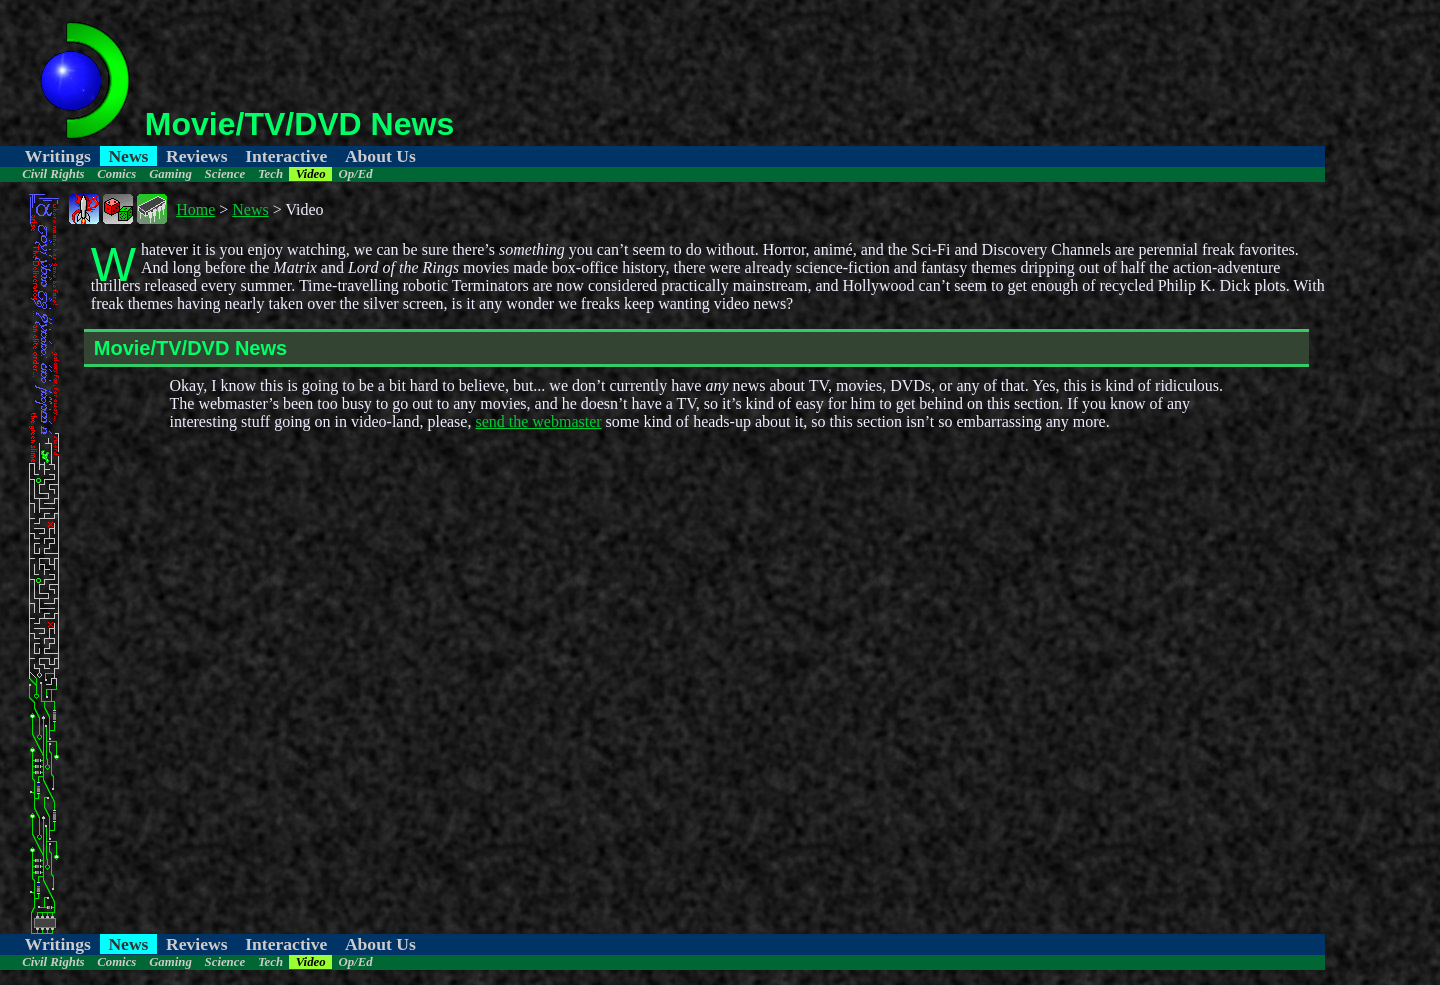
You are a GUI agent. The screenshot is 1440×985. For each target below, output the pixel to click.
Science (225, 174)
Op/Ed (355, 174)
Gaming (170, 174)
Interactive (286, 156)
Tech (270, 174)
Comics (116, 174)
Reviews (197, 156)
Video (311, 174)
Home (195, 209)
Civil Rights (53, 174)
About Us (380, 156)
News (128, 156)
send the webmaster (538, 421)
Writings (58, 156)
